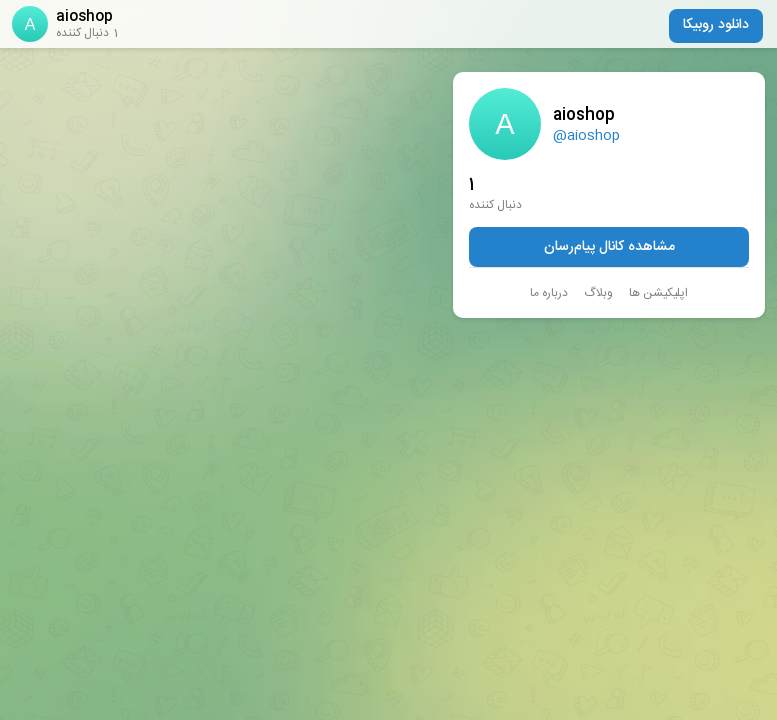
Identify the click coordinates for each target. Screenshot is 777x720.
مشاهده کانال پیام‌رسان (609, 247)
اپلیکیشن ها (658, 293)
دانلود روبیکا (716, 25)
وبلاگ (598, 293)
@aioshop (586, 136)
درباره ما (549, 293)
